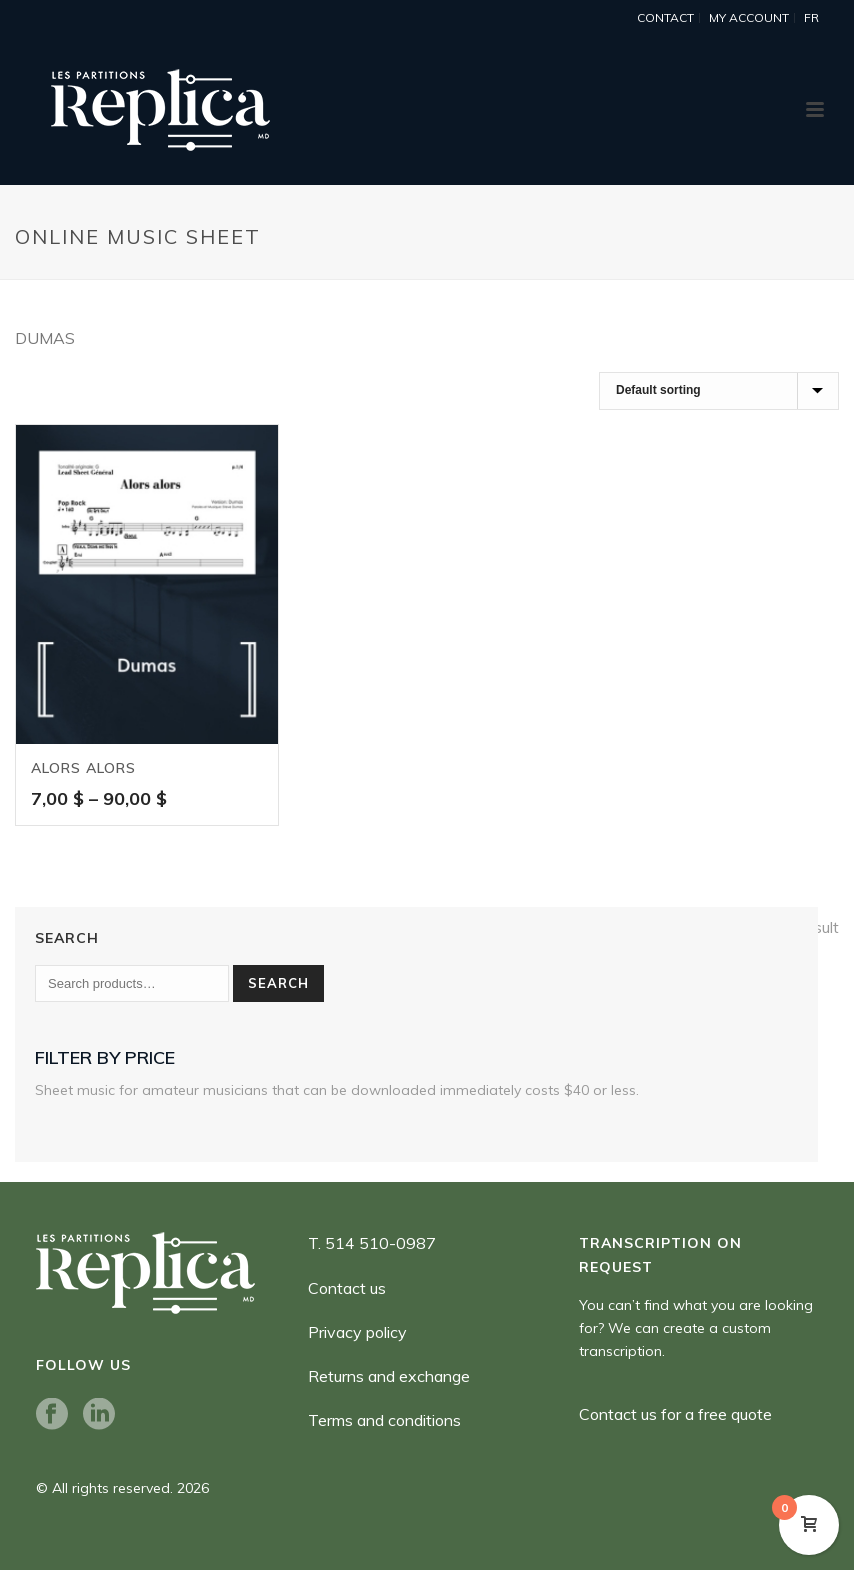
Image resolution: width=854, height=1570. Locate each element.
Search (278, 983)
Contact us (347, 1288)
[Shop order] (719, 391)
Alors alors (83, 768)
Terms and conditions (384, 1420)
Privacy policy (357, 1332)
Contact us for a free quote (675, 1414)
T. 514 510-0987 (372, 1243)
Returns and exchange (389, 1376)
